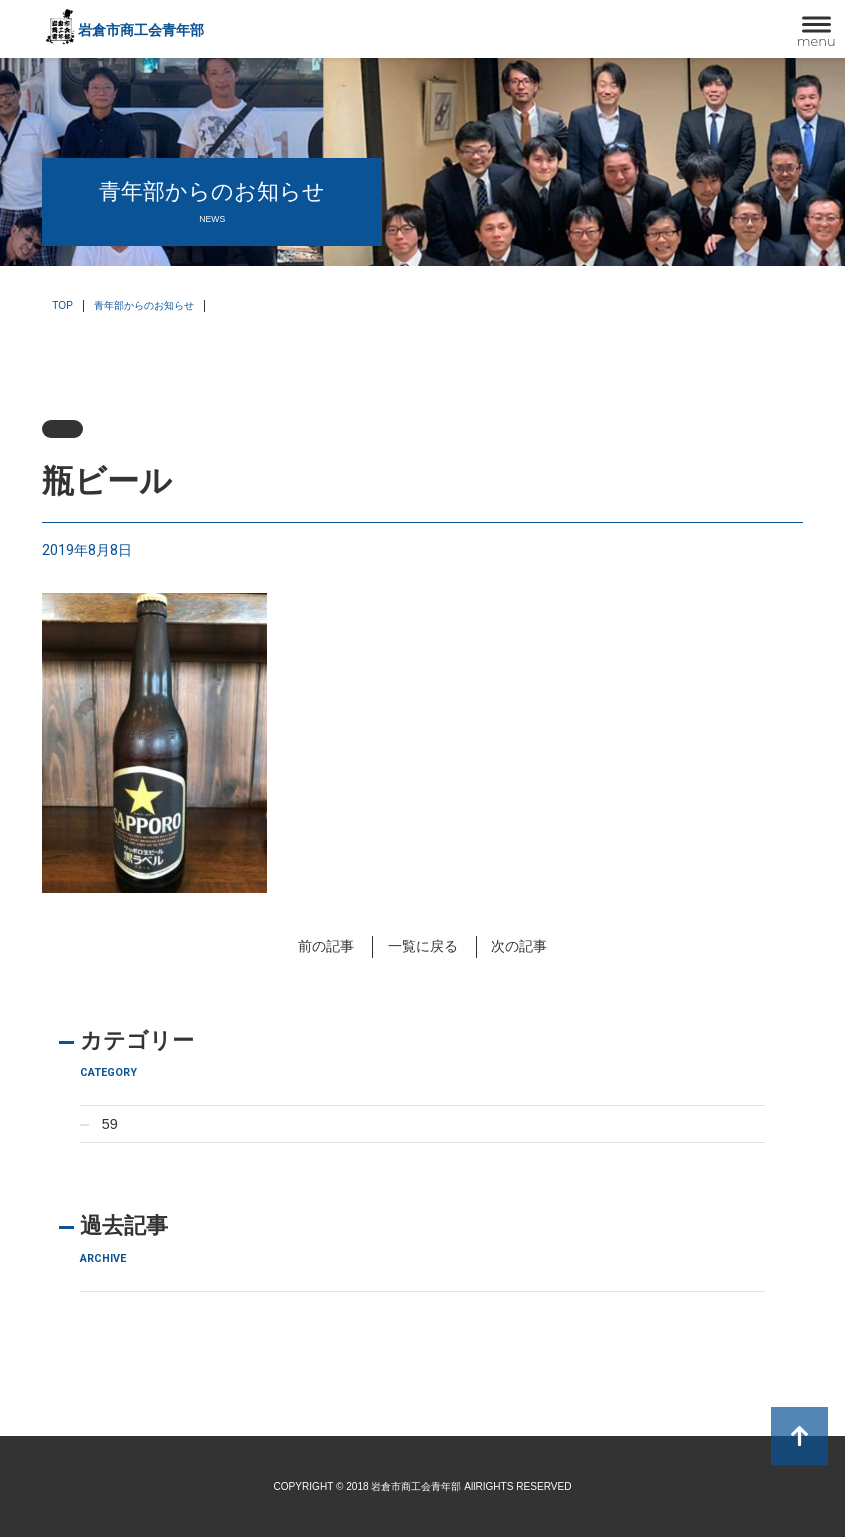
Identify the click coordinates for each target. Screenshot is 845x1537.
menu (816, 41)
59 (110, 1124)
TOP (62, 305)
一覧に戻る (423, 946)
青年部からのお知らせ (144, 305)
